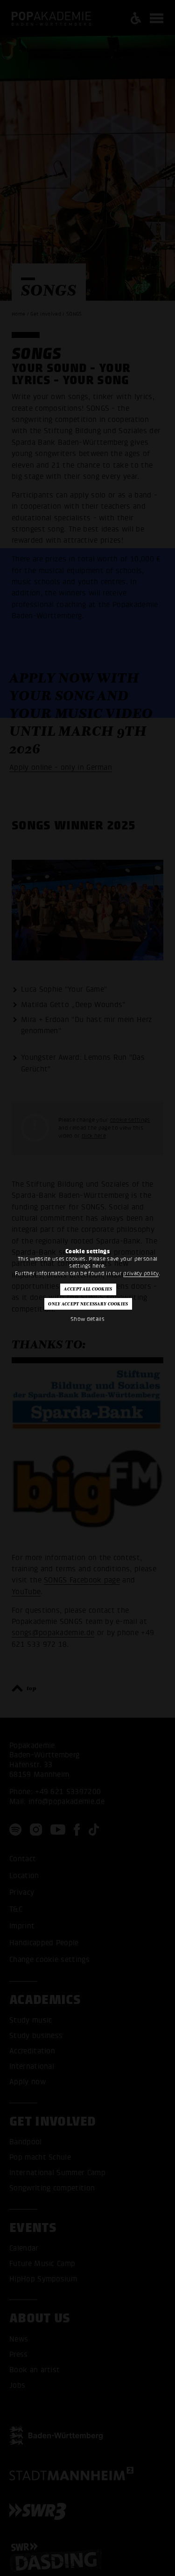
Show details (87, 1319)
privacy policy (140, 1273)
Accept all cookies (88, 1289)
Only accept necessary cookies (88, 1304)
